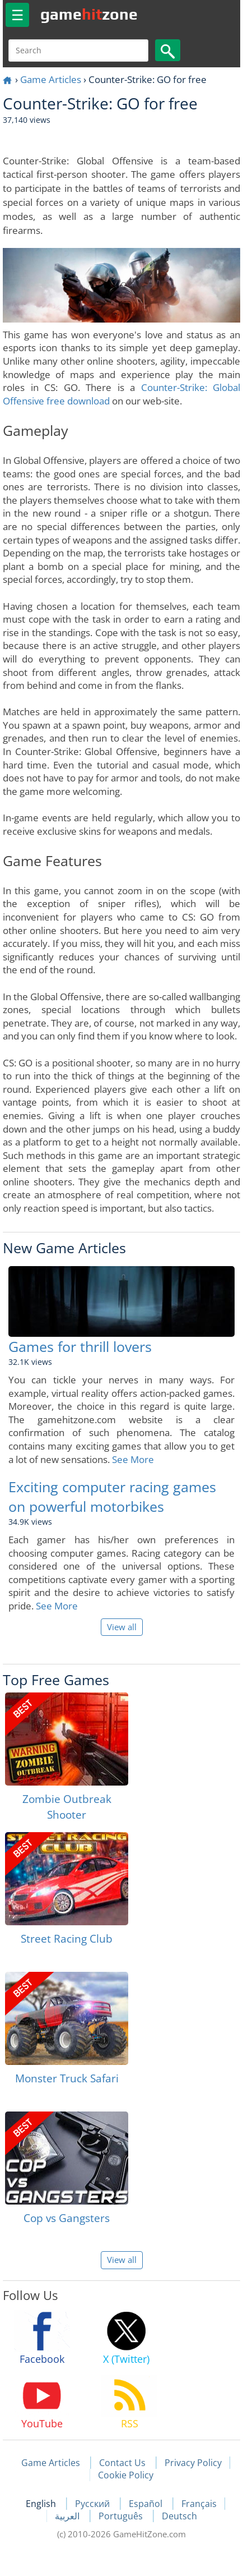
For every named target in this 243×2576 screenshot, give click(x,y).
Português (122, 2516)
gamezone (89, 14)
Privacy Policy (193, 2463)
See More (133, 1459)
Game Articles (50, 79)
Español (147, 2503)
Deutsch (179, 2516)
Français (199, 2503)
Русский (93, 2503)
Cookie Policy (125, 2475)
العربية (68, 2516)
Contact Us (122, 2463)
